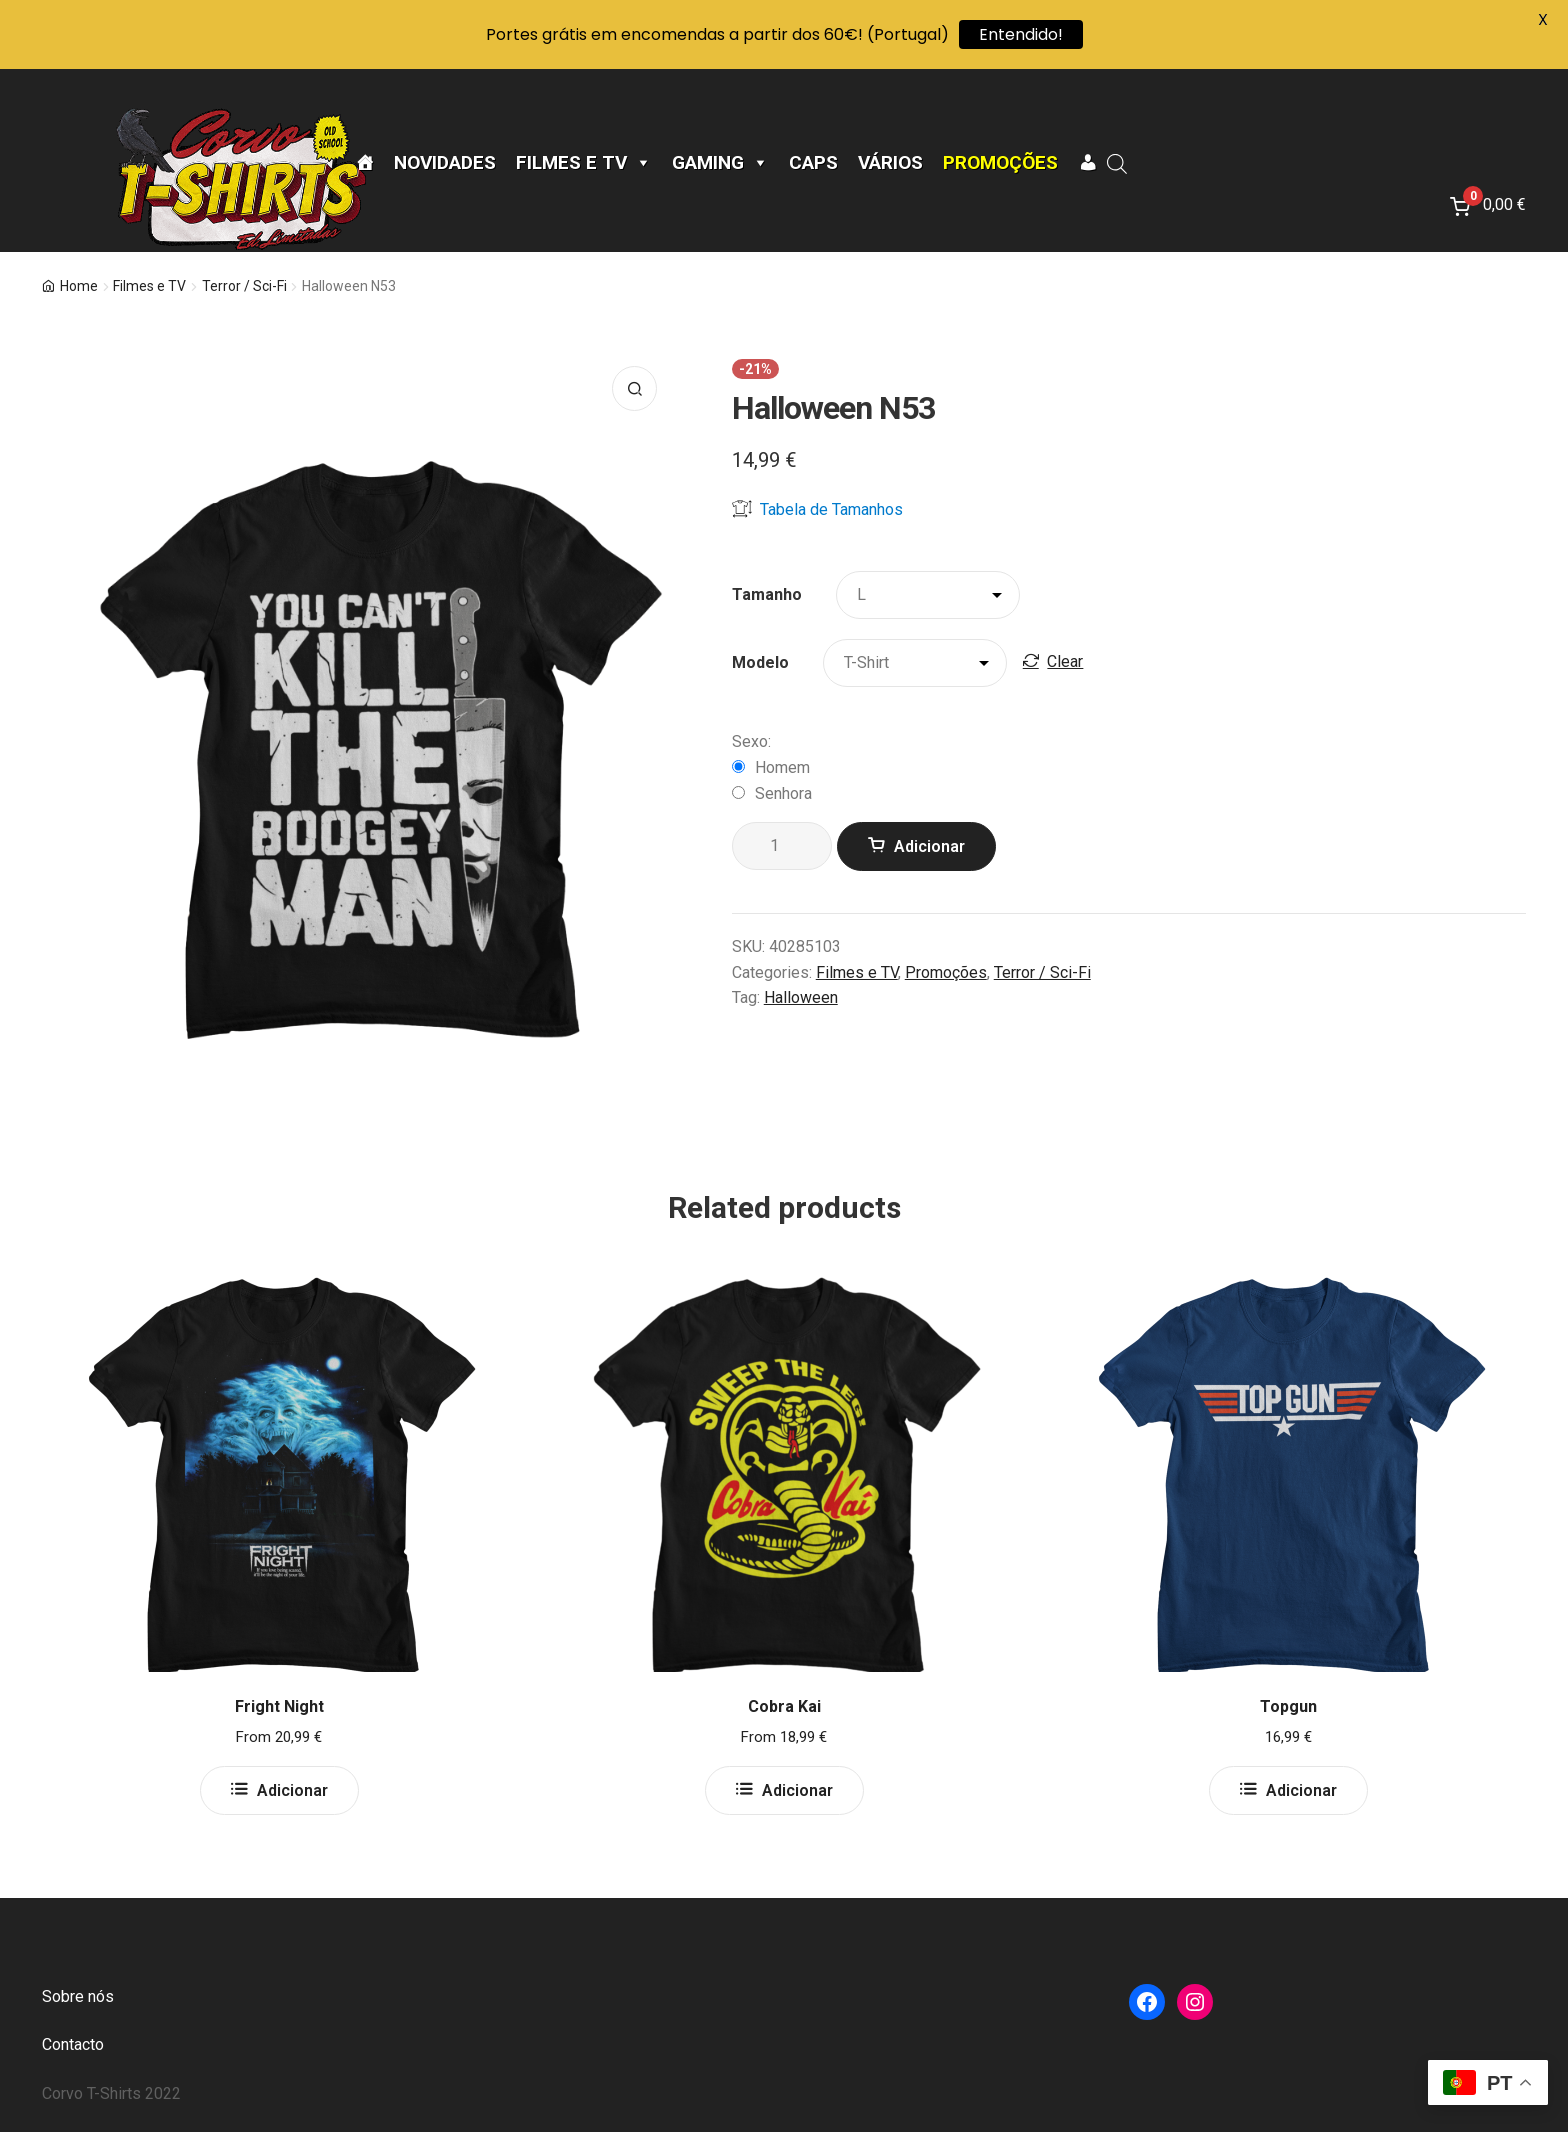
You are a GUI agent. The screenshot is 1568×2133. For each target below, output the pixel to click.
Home (79, 286)
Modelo (760, 662)
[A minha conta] (1087, 163)
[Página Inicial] (364, 163)
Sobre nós (78, 1996)
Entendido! (1021, 34)
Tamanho (767, 594)
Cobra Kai (784, 1706)
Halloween (801, 997)
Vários (890, 163)
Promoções (1000, 163)
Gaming (720, 163)
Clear (1065, 661)
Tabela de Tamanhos (817, 509)
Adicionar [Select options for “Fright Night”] (292, 1790)
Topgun (1288, 1706)
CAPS (813, 163)
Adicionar (929, 846)
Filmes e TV (584, 163)
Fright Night (279, 1706)
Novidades (445, 163)
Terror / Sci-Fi (244, 286)
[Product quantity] (782, 846)
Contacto (73, 2044)
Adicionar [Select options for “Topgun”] (1301, 1790)
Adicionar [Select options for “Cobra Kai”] (797, 1790)
